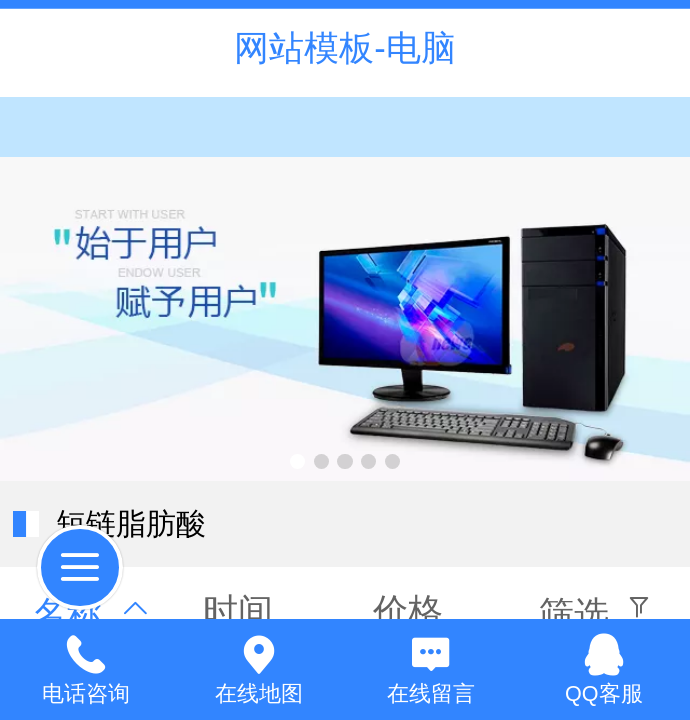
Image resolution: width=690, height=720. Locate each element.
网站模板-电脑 (345, 48)
